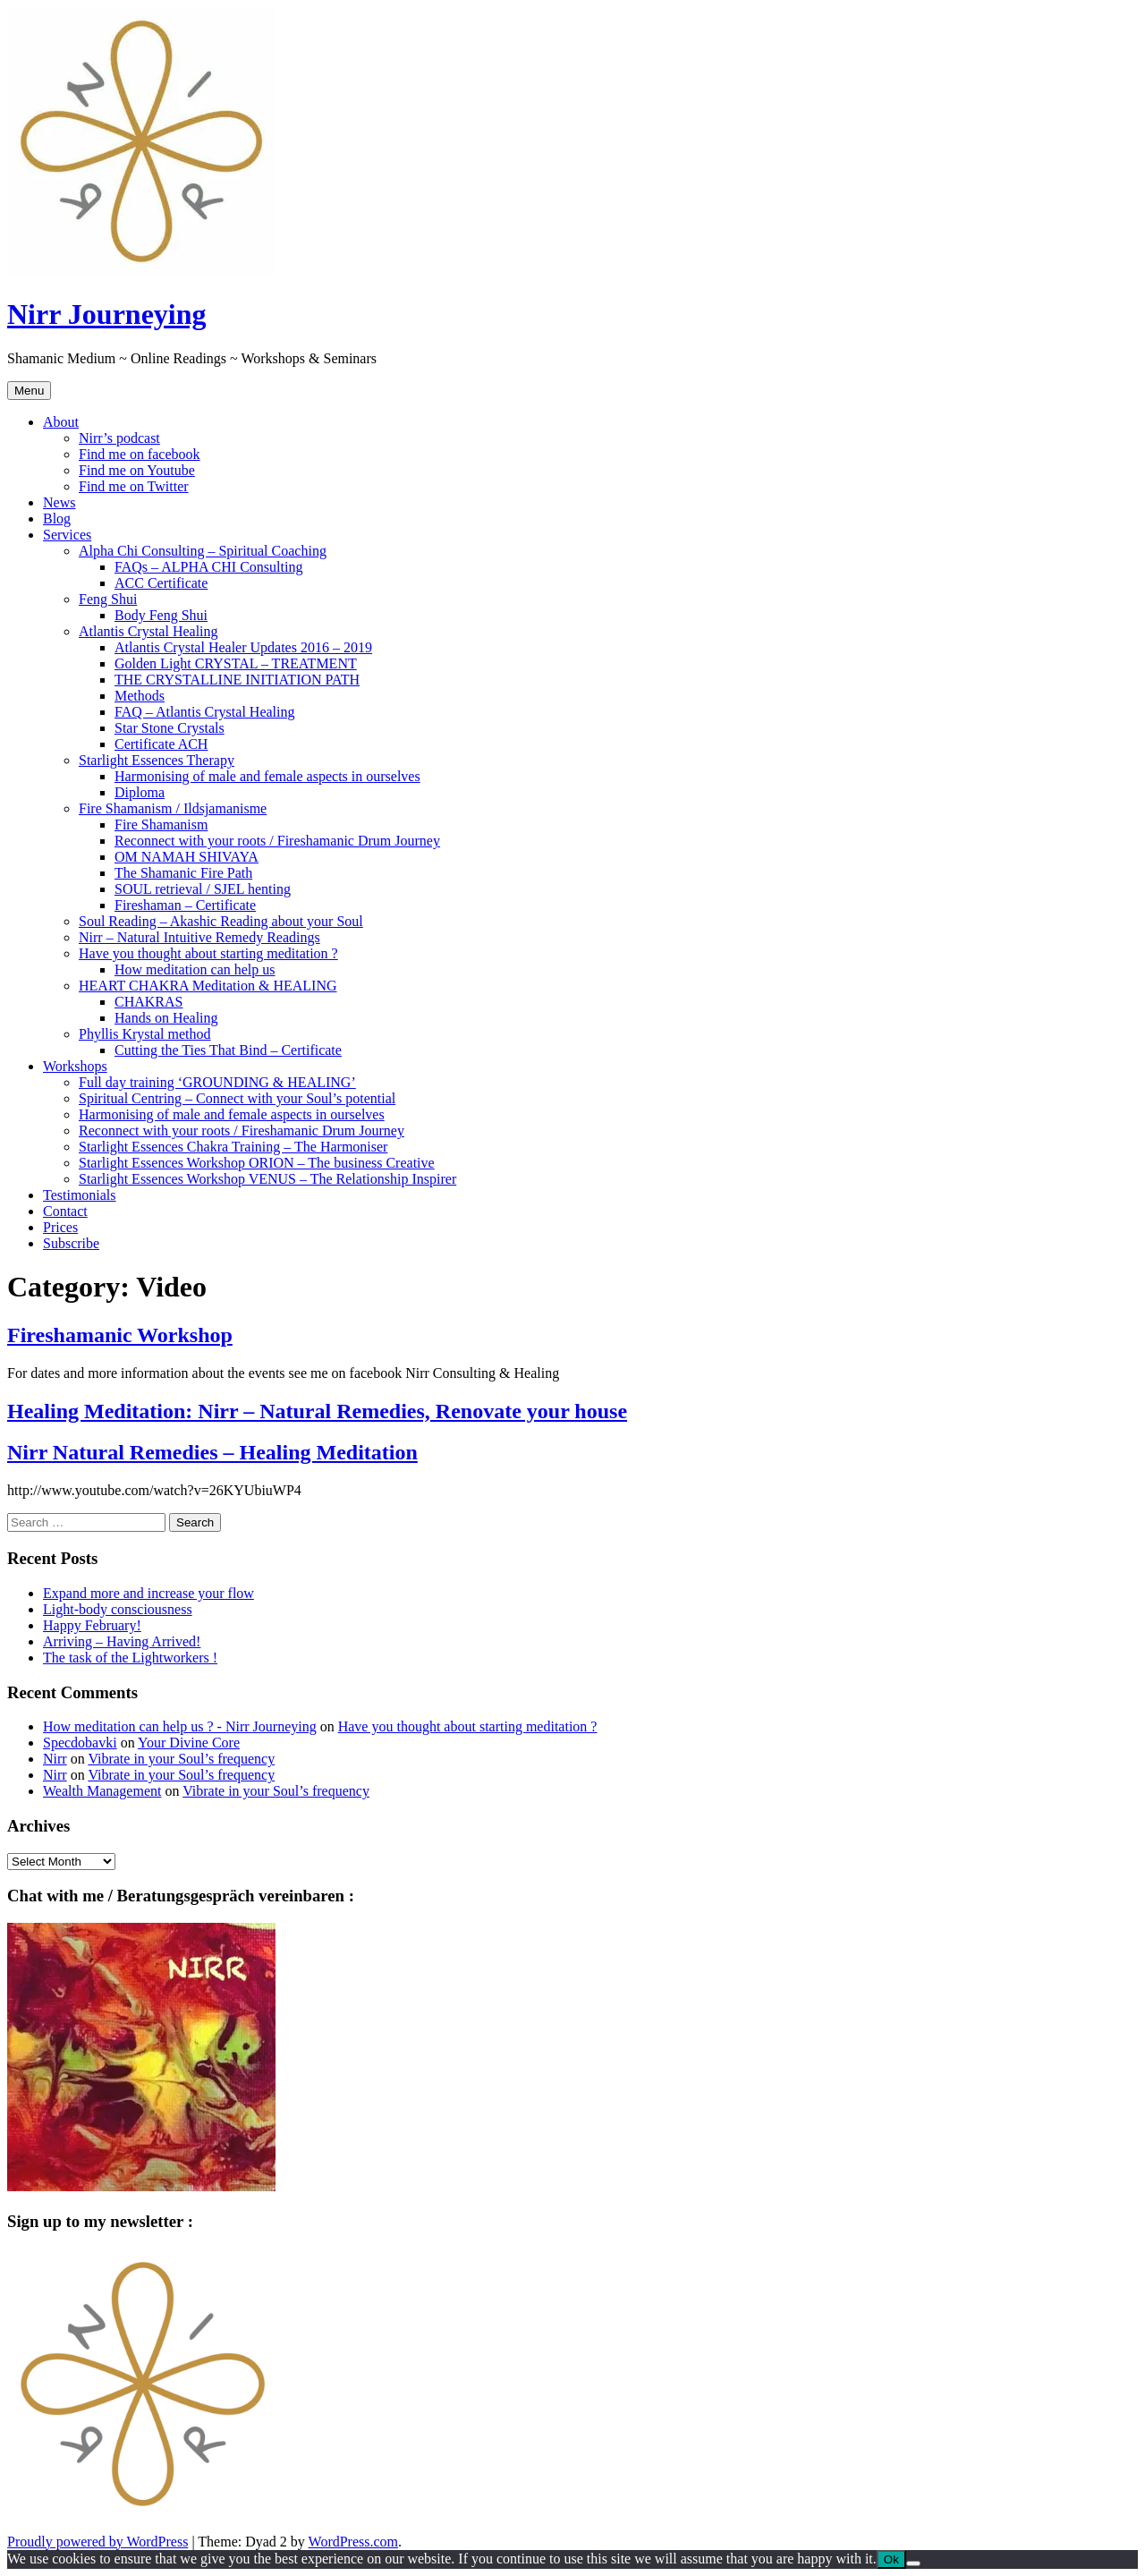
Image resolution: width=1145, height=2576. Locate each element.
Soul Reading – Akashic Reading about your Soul (221, 921)
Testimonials (79, 1195)
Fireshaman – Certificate (185, 905)
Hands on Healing (166, 1017)
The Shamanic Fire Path (183, 872)
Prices (60, 1227)
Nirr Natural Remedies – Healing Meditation (212, 1452)
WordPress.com (353, 2541)
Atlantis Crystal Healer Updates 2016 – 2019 (243, 647)
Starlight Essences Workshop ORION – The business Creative (257, 1162)
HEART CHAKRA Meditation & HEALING (208, 985)
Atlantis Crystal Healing (148, 631)
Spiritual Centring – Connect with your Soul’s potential (237, 1098)
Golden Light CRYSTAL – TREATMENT (235, 663)
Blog (57, 518)
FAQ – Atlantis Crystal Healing (204, 711)
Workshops (75, 1066)
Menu (29, 390)
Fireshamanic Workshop (120, 1335)
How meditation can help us (195, 969)
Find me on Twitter (134, 486)
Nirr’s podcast (119, 438)
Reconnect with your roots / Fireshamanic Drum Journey (277, 840)
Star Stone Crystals (169, 727)
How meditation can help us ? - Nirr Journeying (180, 1726)
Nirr (55, 1758)
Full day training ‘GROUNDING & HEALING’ (217, 1082)
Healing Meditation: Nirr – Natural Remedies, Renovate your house (317, 1411)
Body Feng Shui (161, 615)
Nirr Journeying (107, 314)
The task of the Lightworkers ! (130, 1657)
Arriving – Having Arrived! (121, 1641)
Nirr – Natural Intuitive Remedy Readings (199, 937)
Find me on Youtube (137, 470)
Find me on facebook (139, 454)
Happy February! (92, 1625)
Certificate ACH (161, 744)
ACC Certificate (161, 583)
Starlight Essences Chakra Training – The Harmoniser (233, 1146)
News (59, 502)
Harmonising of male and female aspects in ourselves (267, 776)
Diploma (139, 792)
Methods (139, 695)
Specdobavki (80, 1742)
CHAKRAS (148, 1001)
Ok (891, 2559)
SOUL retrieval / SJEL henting (202, 889)
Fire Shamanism (161, 824)
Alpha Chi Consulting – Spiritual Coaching (203, 550)
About (61, 421)
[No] (913, 2563)
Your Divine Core (189, 1742)
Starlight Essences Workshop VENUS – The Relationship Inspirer (267, 1178)
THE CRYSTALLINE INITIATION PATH (237, 679)
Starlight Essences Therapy (156, 760)
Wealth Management (102, 1790)
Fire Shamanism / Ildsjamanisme (173, 808)
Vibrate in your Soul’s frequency (181, 1758)
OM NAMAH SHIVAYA (186, 856)
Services (67, 534)
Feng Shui (108, 599)
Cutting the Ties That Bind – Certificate (228, 1050)
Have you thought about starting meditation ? (208, 953)
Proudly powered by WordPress (97, 2541)
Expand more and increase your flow (148, 1593)
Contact (65, 1211)
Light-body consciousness (117, 1609)
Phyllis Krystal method (145, 1033)
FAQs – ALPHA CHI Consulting (208, 566)
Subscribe (71, 1243)
